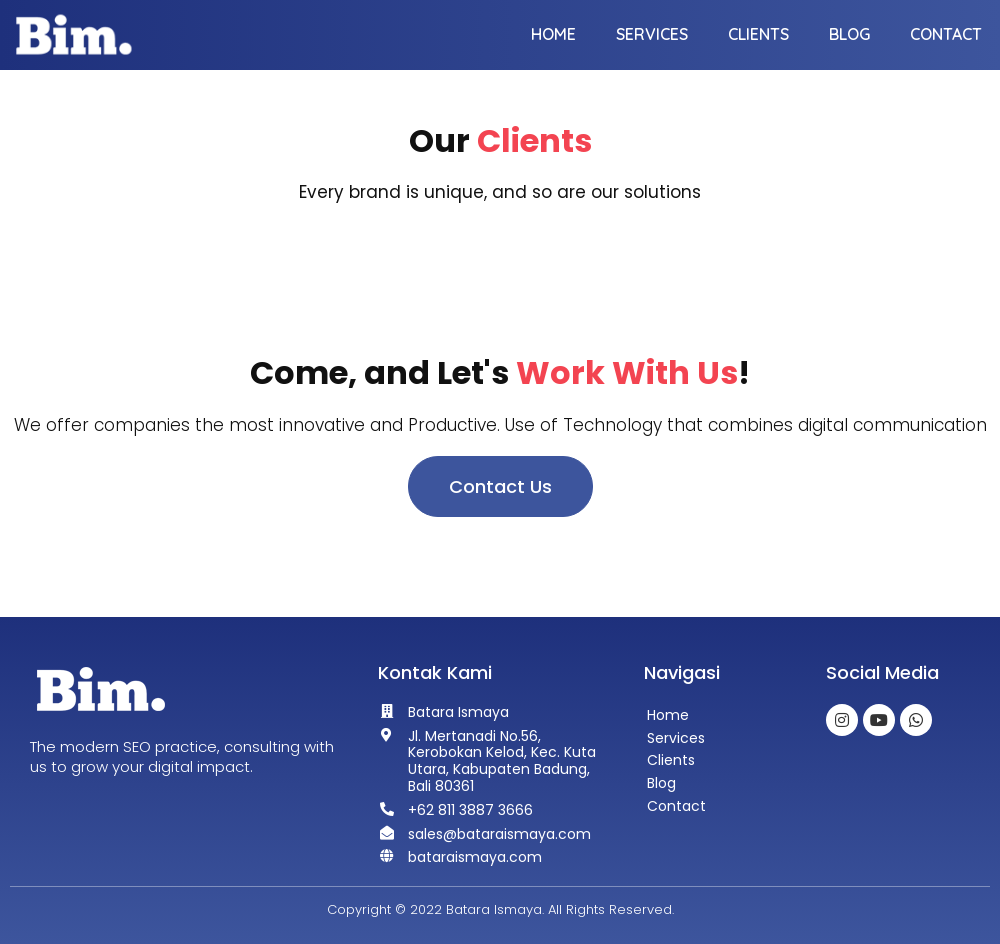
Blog (849, 34)
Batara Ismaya (494, 909)
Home (553, 34)
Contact (946, 34)
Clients (758, 34)
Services (652, 34)
